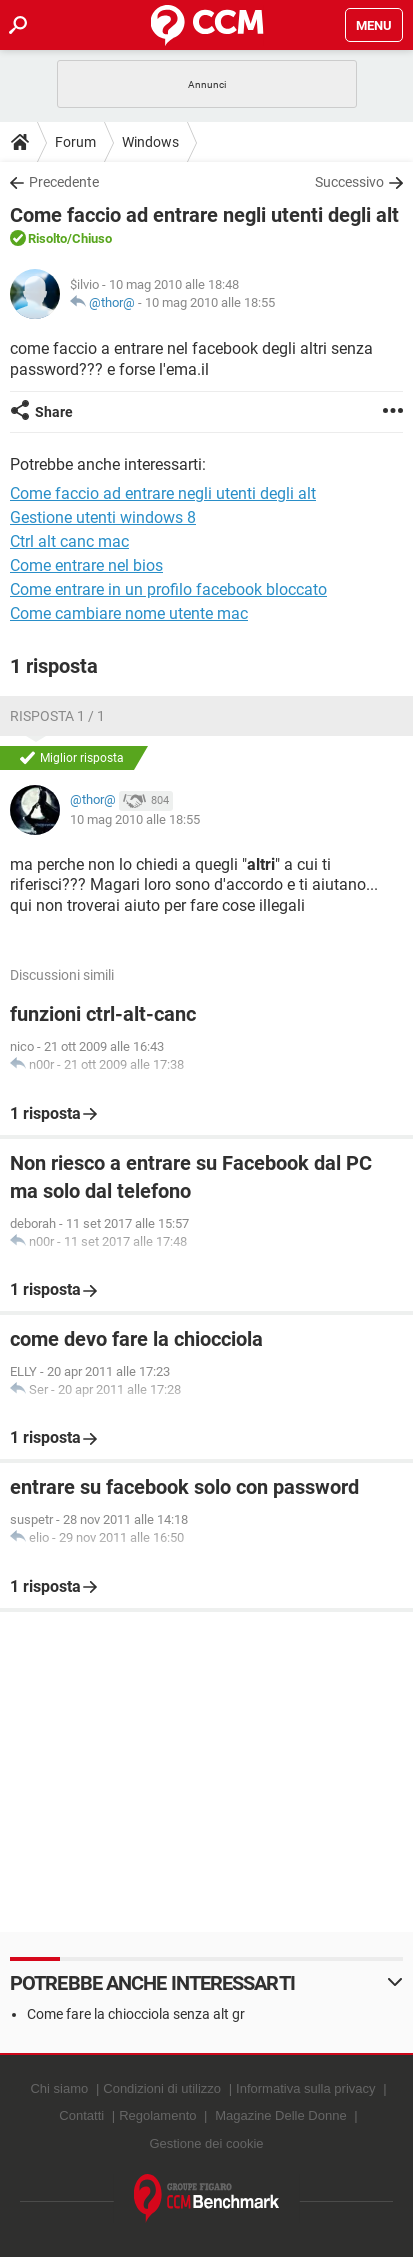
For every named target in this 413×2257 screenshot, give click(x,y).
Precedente (64, 182)
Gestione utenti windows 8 (103, 517)
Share (54, 412)
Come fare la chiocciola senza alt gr (136, 2014)
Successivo (349, 182)
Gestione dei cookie (206, 2143)
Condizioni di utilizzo (162, 2088)
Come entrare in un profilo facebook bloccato (168, 589)
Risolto (47, 238)
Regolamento (157, 2115)
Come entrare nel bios (86, 565)
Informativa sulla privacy (305, 2088)
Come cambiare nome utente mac (129, 613)
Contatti (81, 2115)
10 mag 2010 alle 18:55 (210, 302)
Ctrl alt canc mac (69, 541)
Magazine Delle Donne (281, 2115)
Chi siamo (59, 2088)
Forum (75, 142)
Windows (150, 142)
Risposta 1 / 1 (57, 716)
